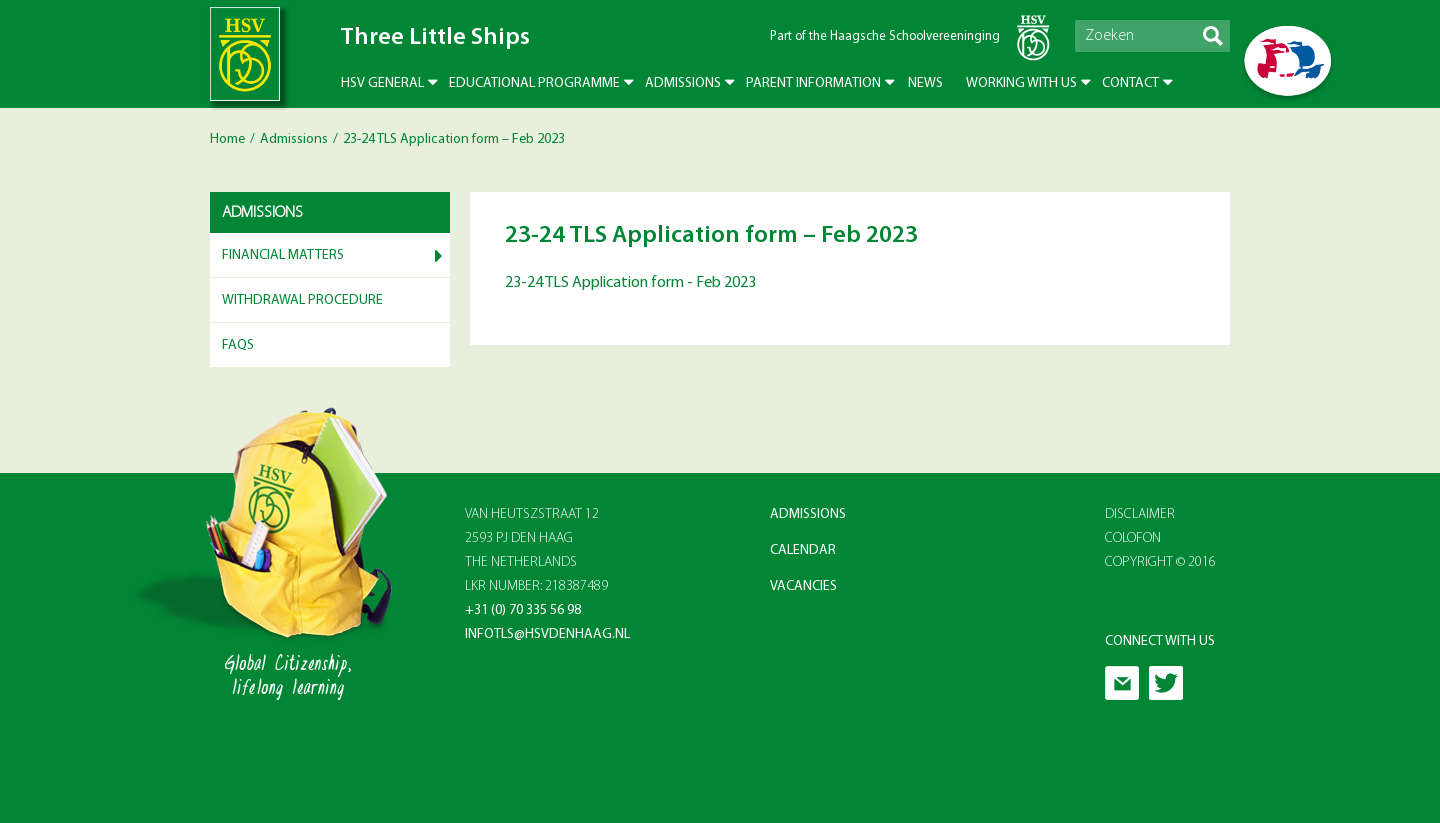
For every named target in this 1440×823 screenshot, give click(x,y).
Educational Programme (534, 83)
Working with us (1021, 83)
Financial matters (283, 255)
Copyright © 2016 (1160, 562)
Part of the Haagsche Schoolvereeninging (885, 36)
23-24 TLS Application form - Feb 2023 (630, 283)
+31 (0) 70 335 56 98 (523, 610)
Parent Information (813, 83)
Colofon (1133, 538)
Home (227, 139)
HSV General (382, 83)
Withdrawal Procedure (302, 300)
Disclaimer (1140, 514)
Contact (1130, 83)
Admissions (683, 83)
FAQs (238, 345)
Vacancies (803, 586)
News (925, 83)
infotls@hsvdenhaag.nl (547, 634)
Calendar (803, 550)
